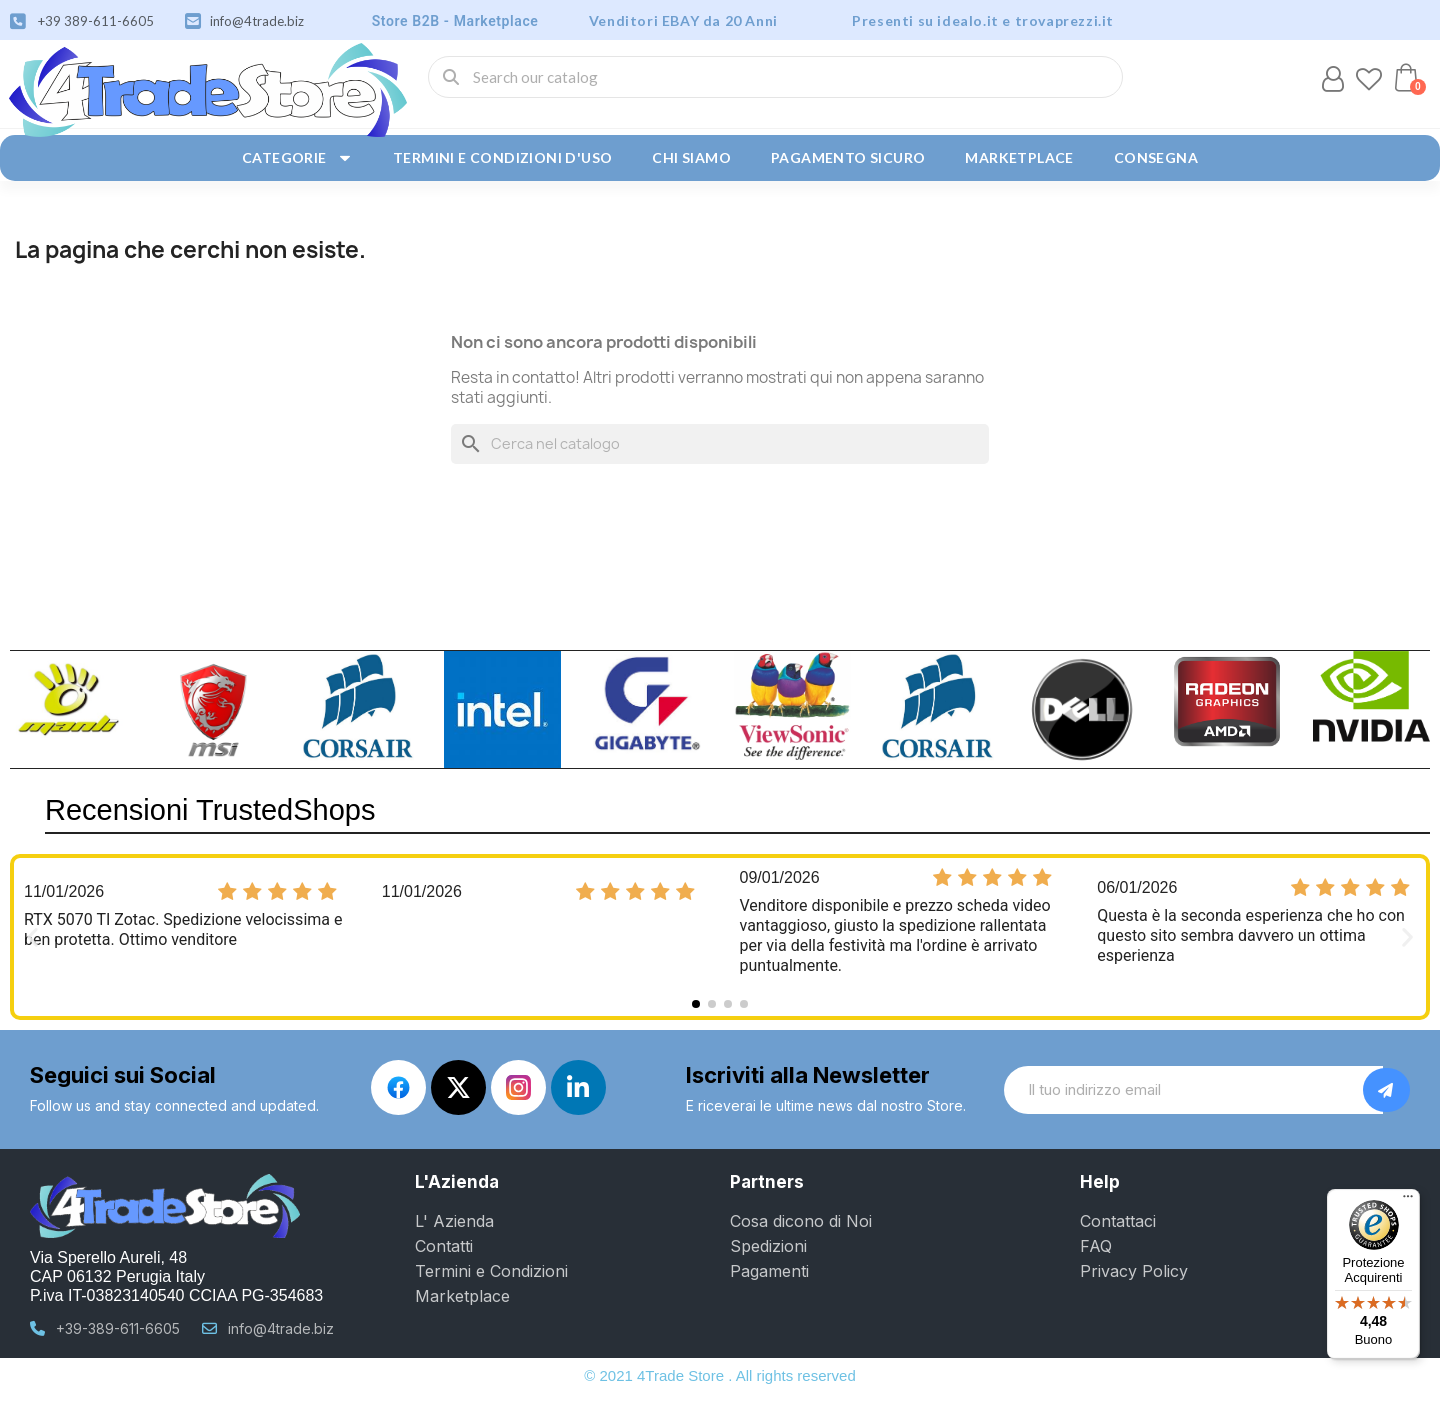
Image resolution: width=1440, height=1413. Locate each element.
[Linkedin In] (578, 1087)
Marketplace (1019, 157)
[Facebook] (398, 1087)
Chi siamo (691, 157)
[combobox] (775, 77)
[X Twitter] (458, 1087)
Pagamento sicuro (848, 157)
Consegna (1156, 157)
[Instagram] (518, 1087)
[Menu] (1408, 1201)
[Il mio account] (1333, 79)
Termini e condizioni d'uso (502, 157)
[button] (1406, 77)
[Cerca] (720, 444)
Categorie (297, 158)
